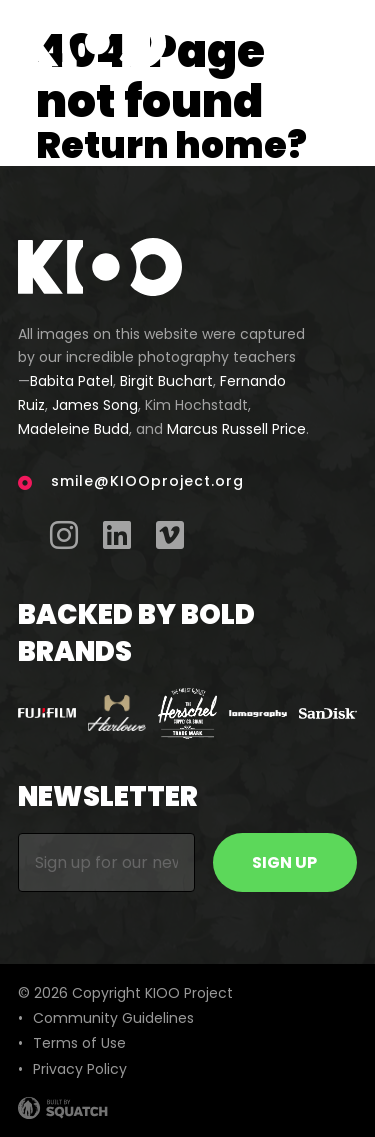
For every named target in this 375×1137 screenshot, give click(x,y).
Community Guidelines (113, 1018)
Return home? (171, 145)
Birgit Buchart (166, 381)
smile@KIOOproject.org (147, 481)
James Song (95, 405)
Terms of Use (79, 1043)
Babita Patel (71, 381)
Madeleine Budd (73, 429)
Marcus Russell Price (236, 429)
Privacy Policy (80, 1069)
